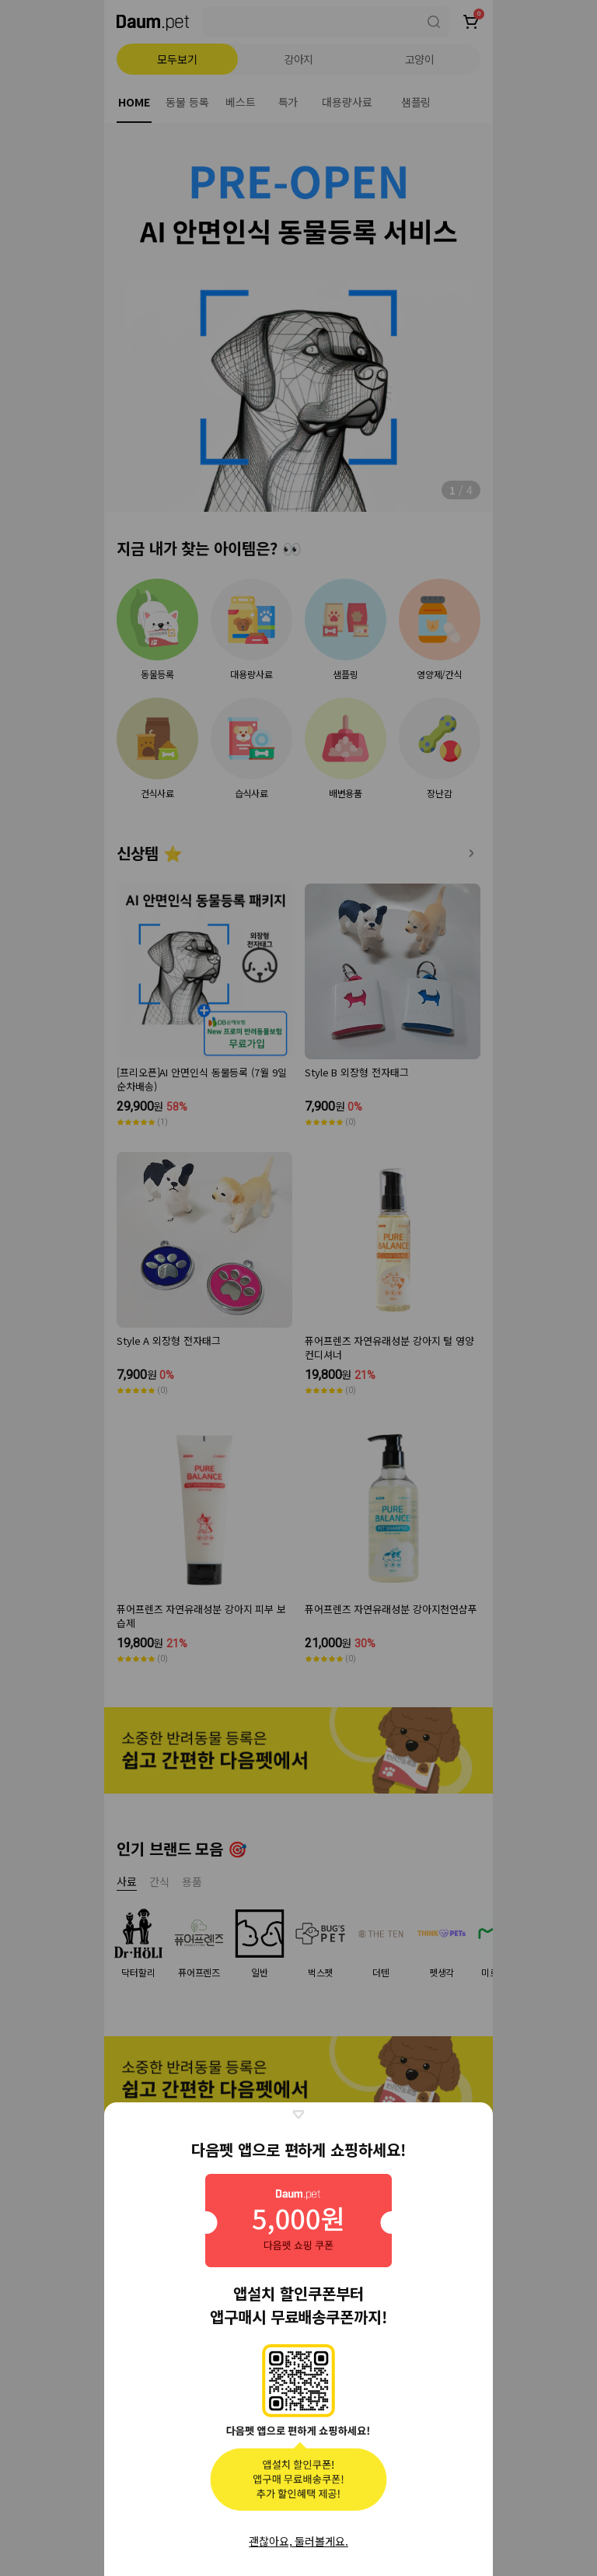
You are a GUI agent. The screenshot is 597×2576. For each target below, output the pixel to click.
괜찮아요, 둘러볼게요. (298, 2541)
